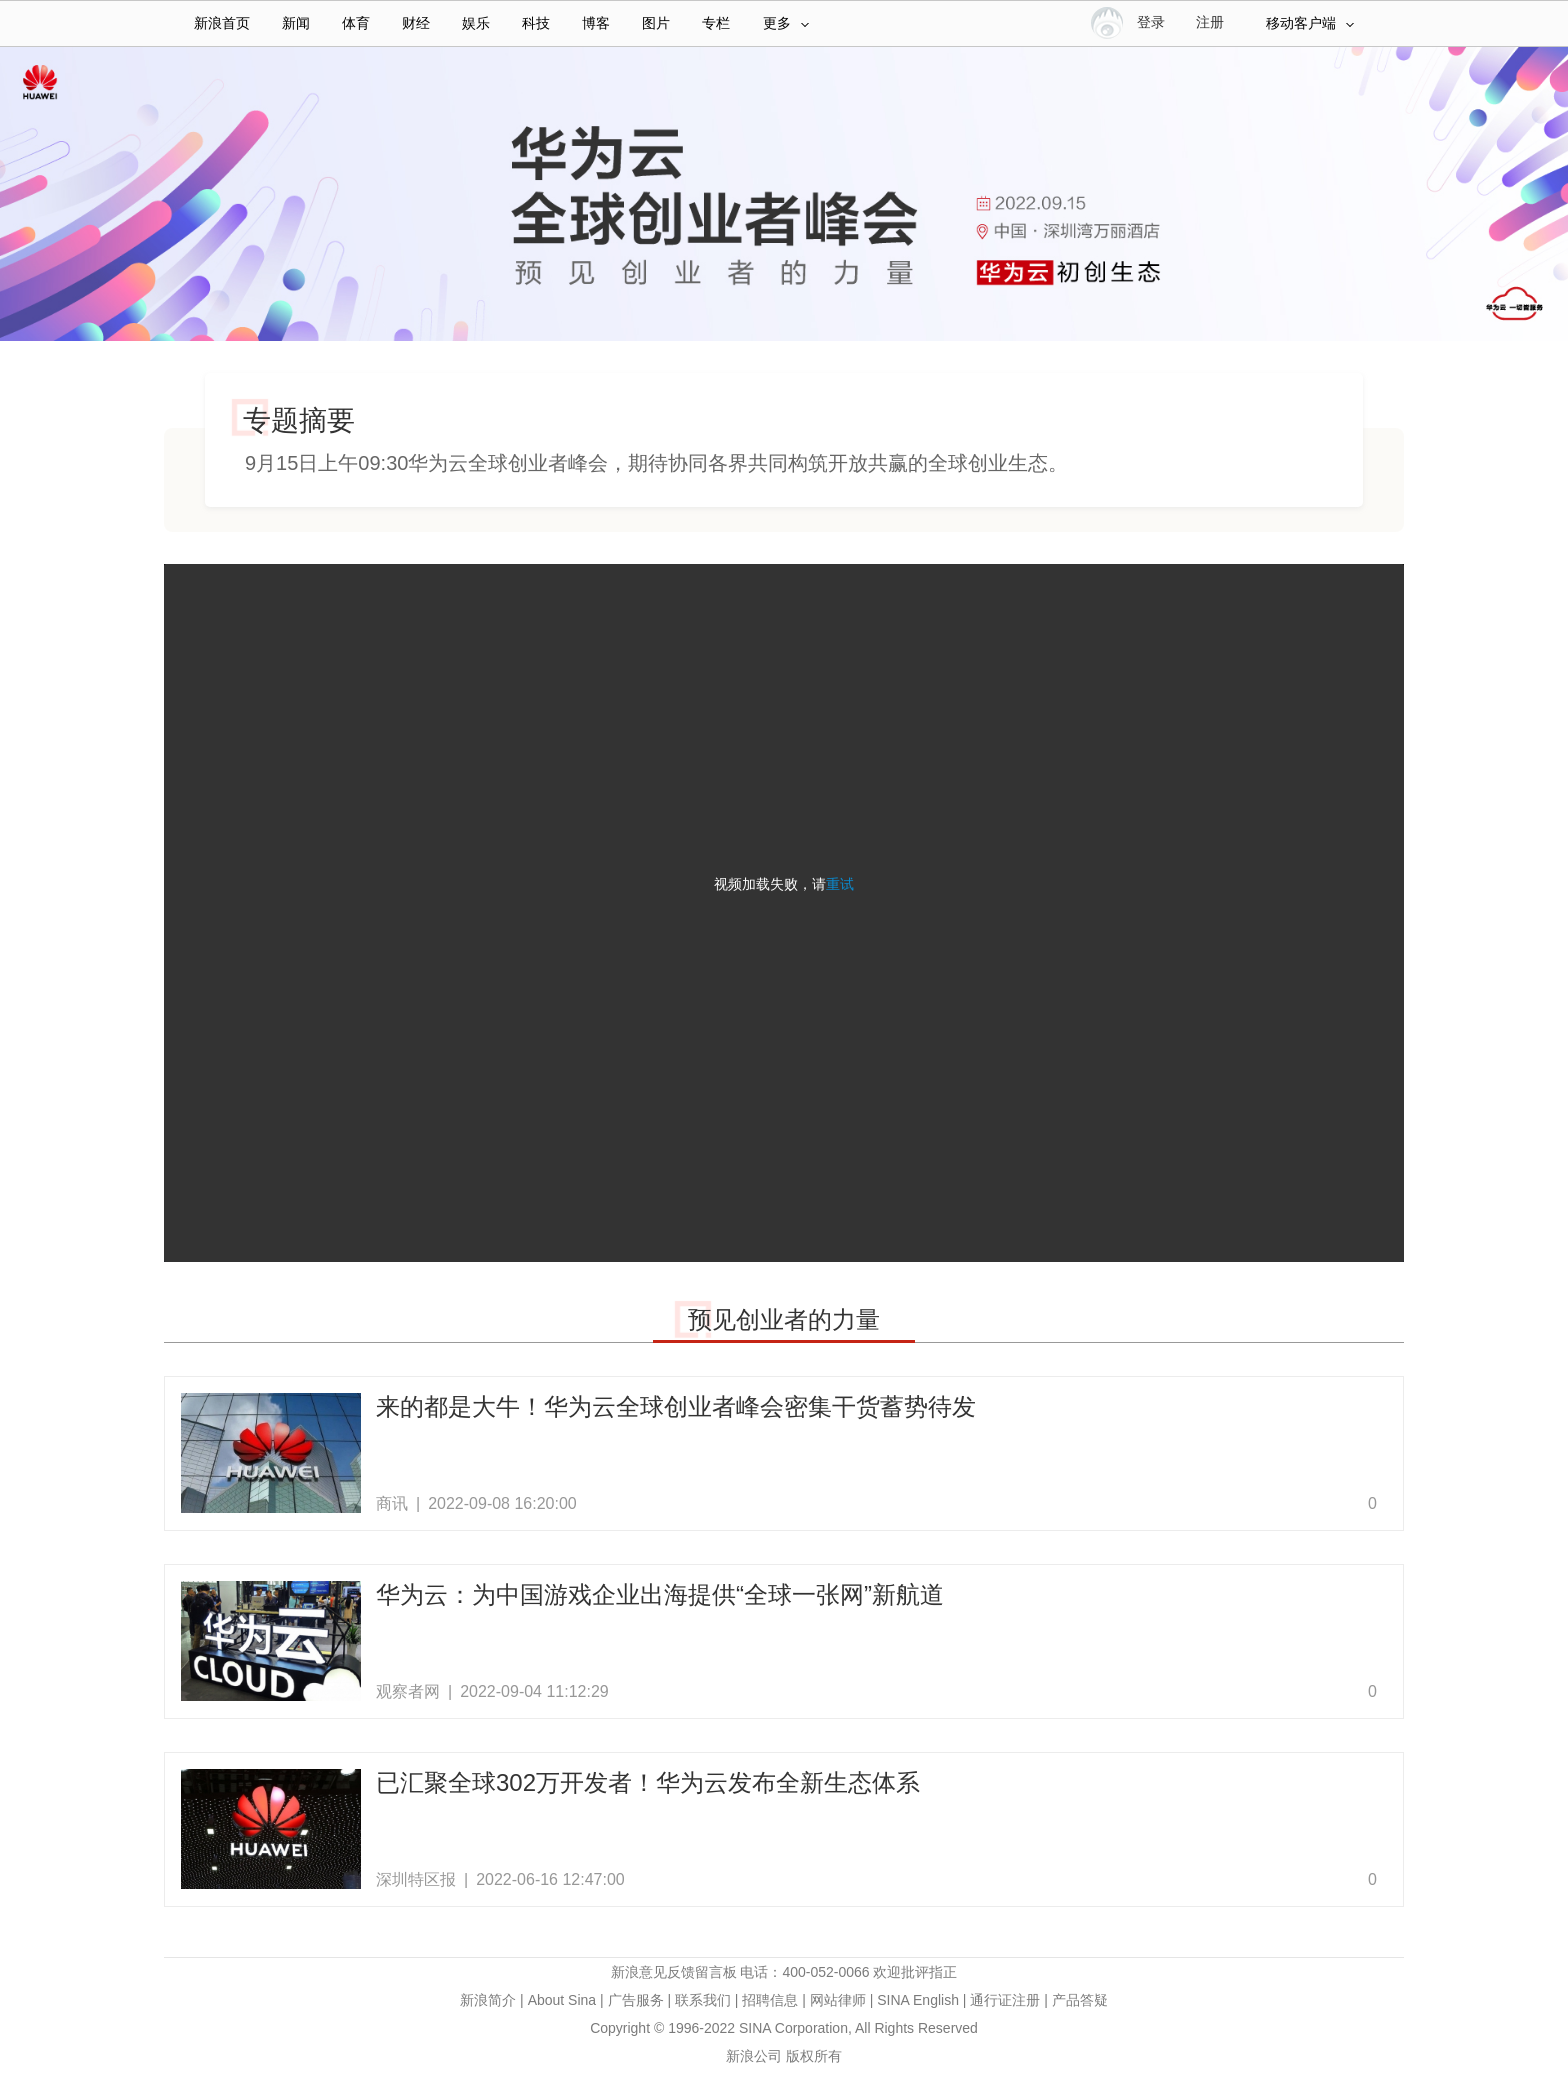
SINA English (918, 2000)
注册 (1210, 22)
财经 (416, 23)
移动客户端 (1310, 23)
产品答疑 (1080, 2000)
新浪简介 (488, 2000)
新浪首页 (222, 23)
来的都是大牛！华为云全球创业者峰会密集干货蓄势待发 (676, 1406)
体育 (356, 23)
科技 (536, 23)
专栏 (716, 23)
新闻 (296, 23)
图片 (656, 23)
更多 (786, 23)
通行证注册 (1005, 2000)
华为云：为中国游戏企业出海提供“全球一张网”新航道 (660, 1594)
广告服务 (636, 2000)
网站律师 (838, 2000)
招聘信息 (770, 2000)
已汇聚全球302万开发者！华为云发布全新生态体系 (648, 1782)
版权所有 (814, 2056)
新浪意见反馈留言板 (674, 1972)
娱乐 (476, 23)
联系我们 (703, 2000)
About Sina (562, 2000)
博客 (596, 23)
